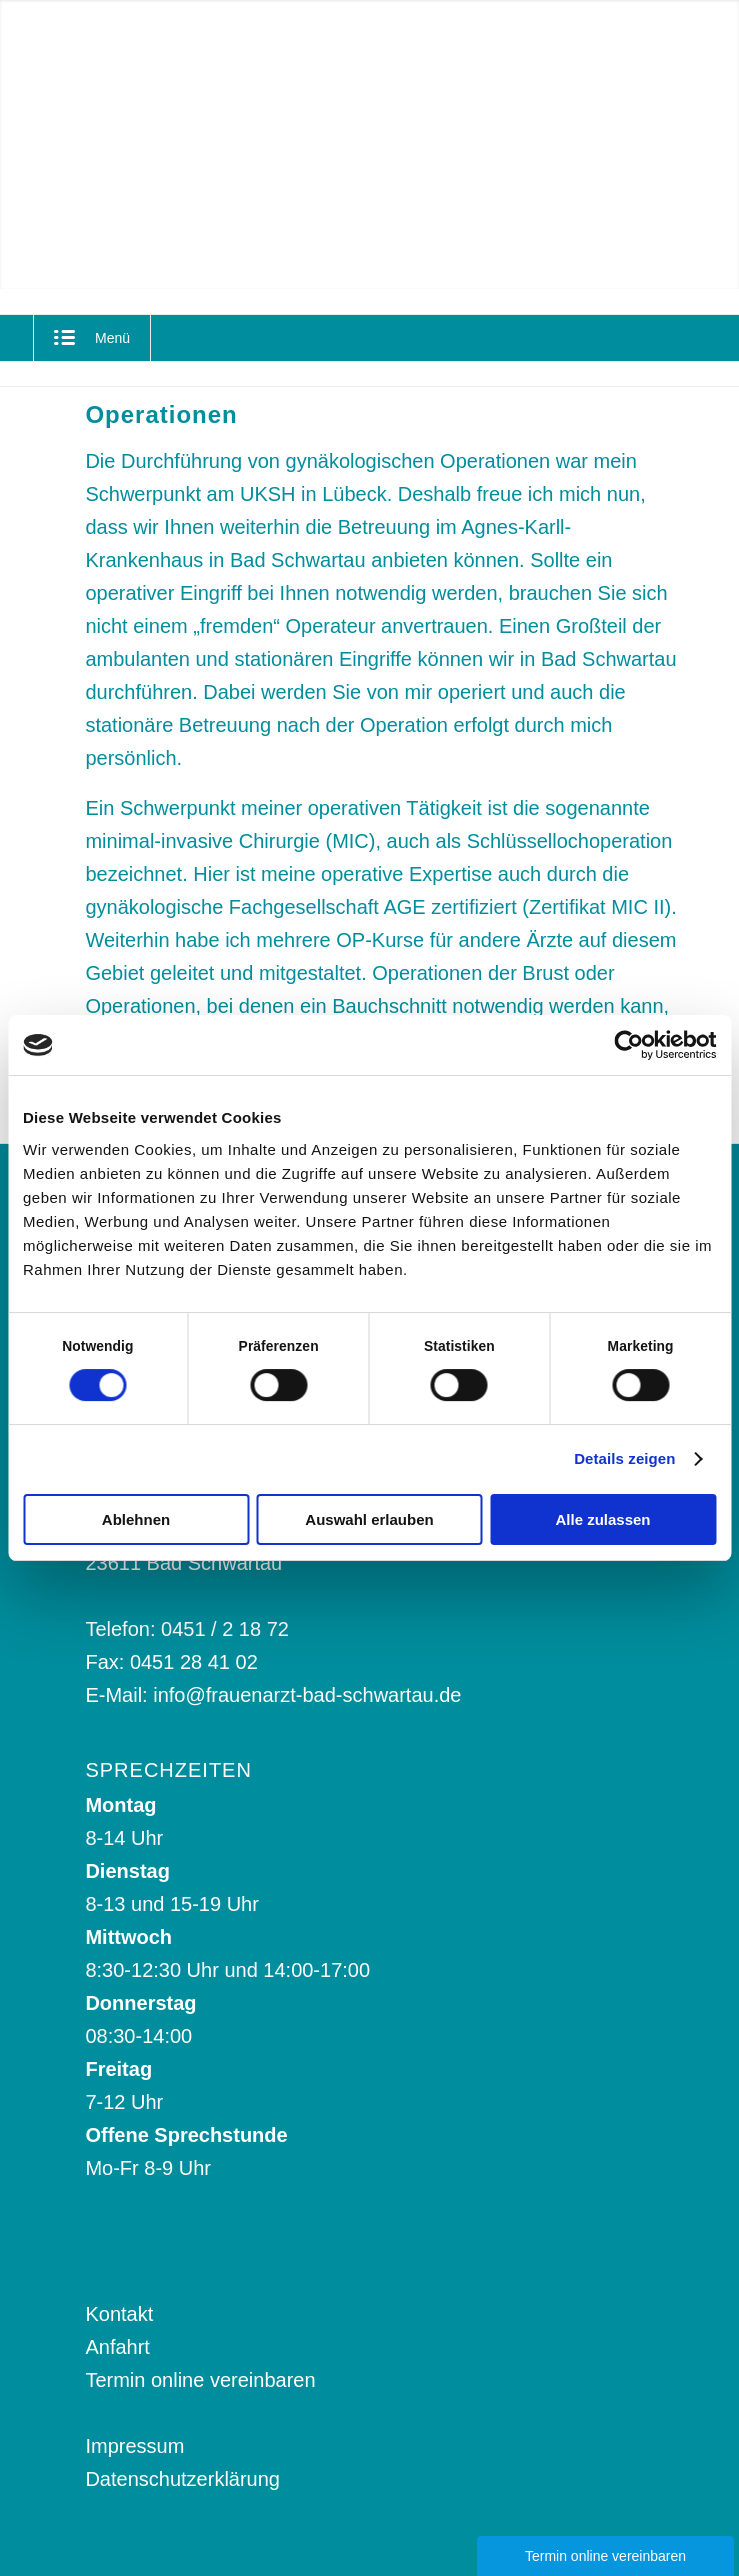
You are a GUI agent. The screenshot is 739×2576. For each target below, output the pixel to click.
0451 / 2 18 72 (225, 1629)
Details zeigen (624, 1458)
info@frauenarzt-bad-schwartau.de (307, 1695)
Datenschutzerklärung (182, 2479)
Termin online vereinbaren (200, 2380)
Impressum (134, 2446)
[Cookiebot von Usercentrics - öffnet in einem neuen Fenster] (628, 1045)
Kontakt (119, 2314)
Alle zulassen (602, 1519)
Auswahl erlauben (369, 1519)
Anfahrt (117, 2347)
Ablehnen (136, 1519)
